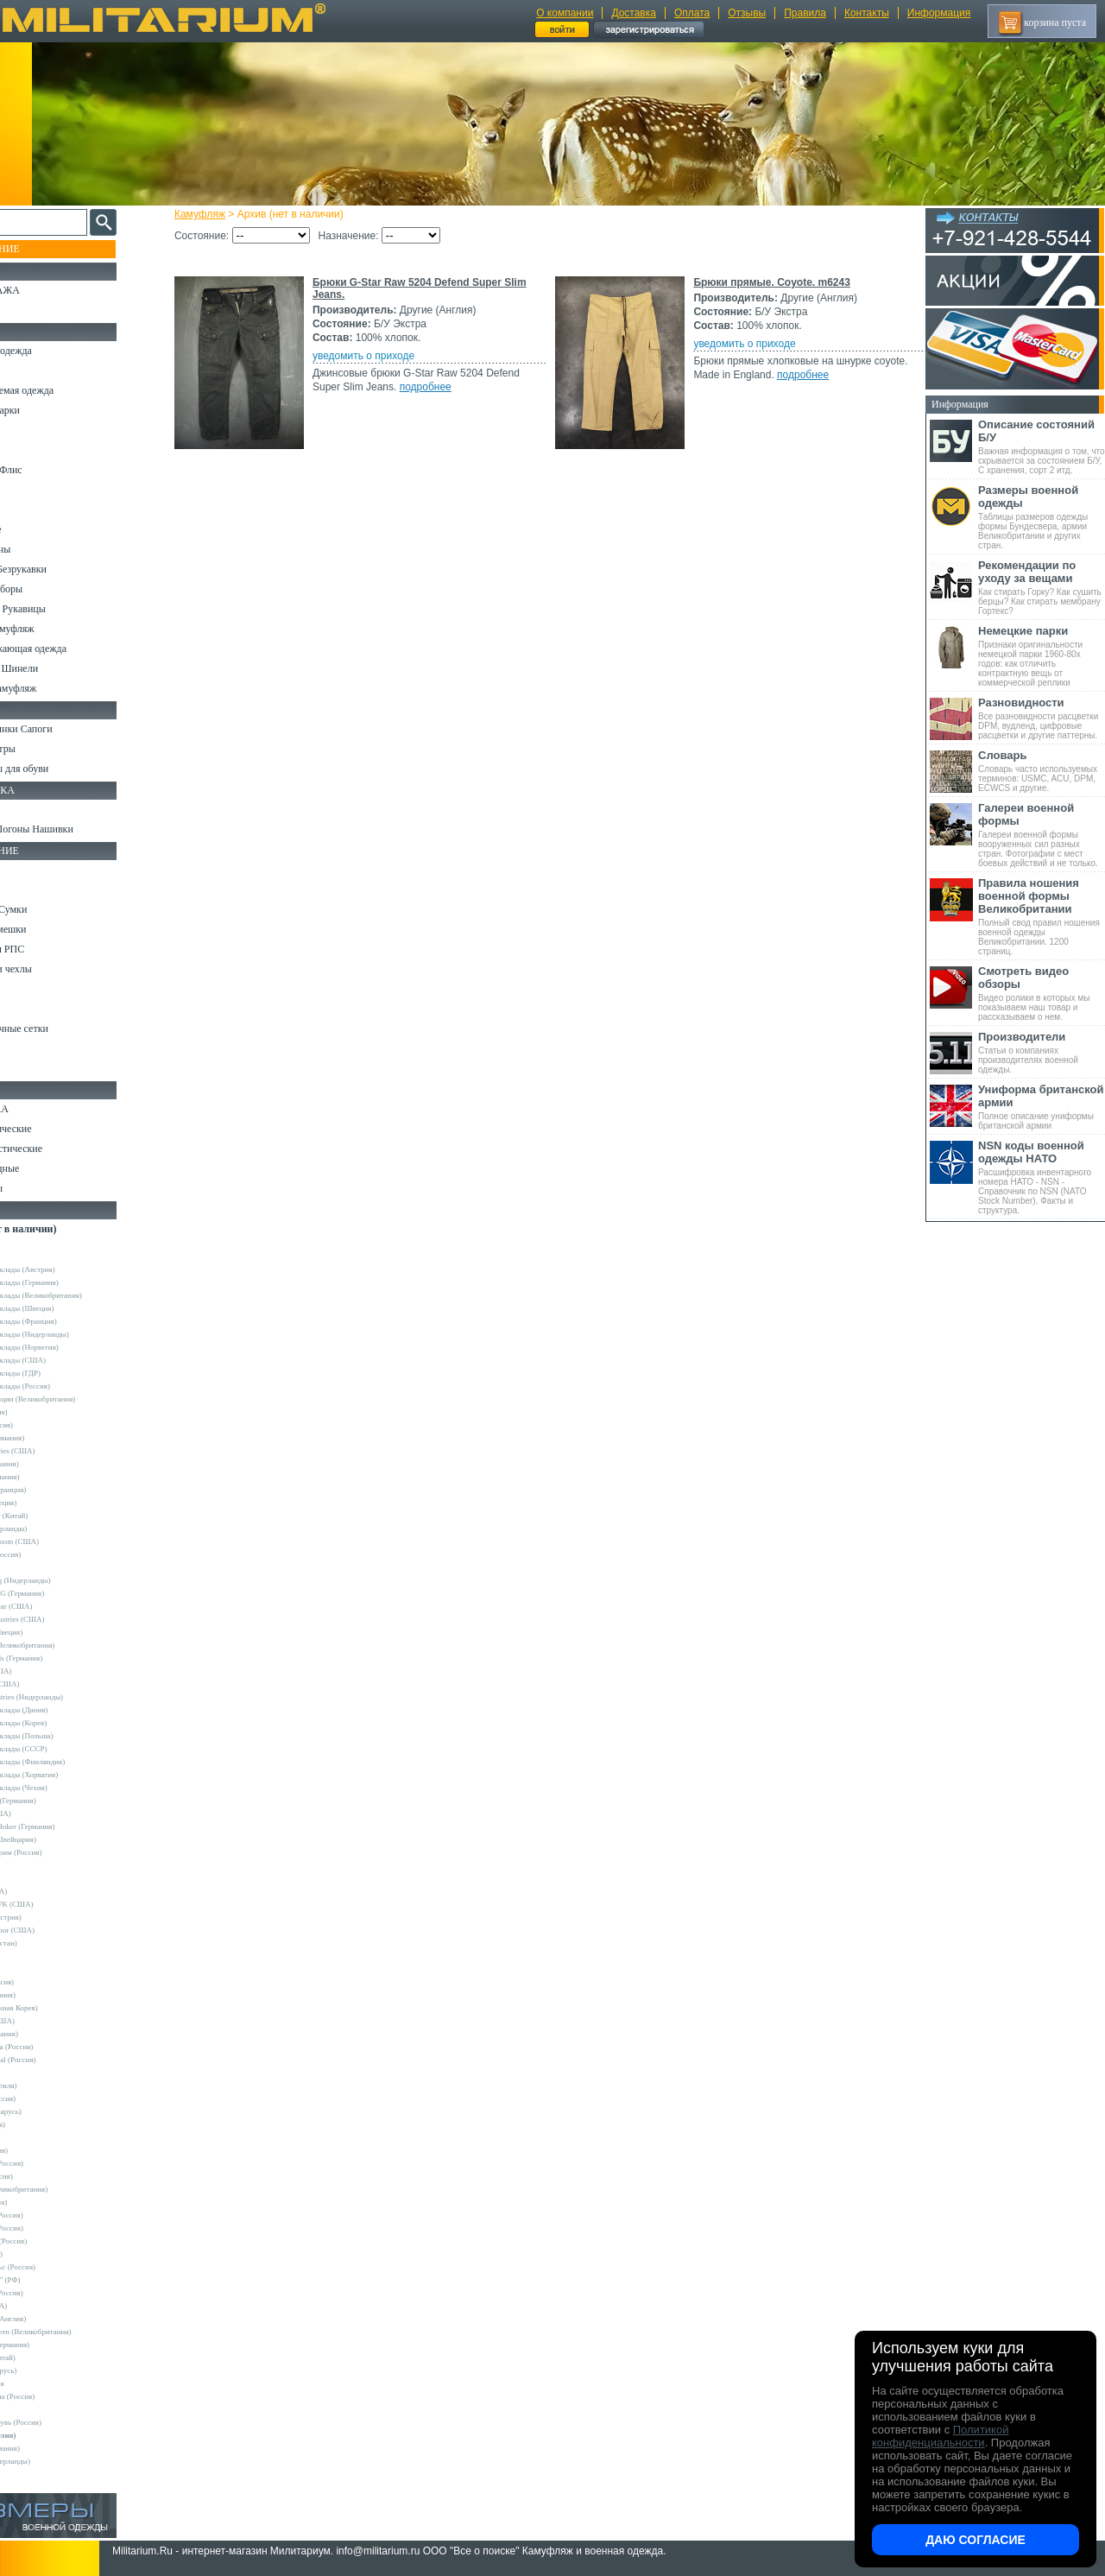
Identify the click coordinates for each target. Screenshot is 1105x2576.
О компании (564, 13)
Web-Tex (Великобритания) (65, 2189)
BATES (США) (44, 1891)
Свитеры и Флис (48, 470)
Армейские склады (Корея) (64, 1722)
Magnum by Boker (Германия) (68, 1826)
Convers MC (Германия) (59, 1800)
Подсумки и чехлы (53, 969)
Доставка (633, 13)
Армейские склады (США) (64, 1360)
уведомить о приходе (379, 356)
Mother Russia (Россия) (57, 2046)
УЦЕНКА (33, 310)
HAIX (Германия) (49, 1995)
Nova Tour (36, 2072)
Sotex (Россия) (43, 2124)
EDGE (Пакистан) (49, 1943)
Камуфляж (215, 214)
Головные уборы (48, 589)
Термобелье (38, 529)
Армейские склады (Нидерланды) (75, 1334)
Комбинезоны (42, 549)
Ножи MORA (41, 1109)
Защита (28, 1009)
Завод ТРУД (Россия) (54, 2241)
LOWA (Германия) (50, 2033)
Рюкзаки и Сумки (50, 909)
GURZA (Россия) (48, 1982)
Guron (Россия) (45, 1412)
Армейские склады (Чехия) (65, 1787)
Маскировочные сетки (61, 1028)
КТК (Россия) (42, 2254)
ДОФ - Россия (43, 2383)
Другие (32, 1256)
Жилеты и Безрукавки (60, 569)
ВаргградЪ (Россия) (52, 2228)
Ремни (26, 889)
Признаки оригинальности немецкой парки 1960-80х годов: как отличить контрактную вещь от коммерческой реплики (1041, 655)
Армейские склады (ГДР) (61, 1373)
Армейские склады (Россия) (66, 1386)
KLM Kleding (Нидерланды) (66, 1580)
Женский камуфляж (55, 688)
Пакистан (36, 2409)
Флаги (26, 809)
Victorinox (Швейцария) (59, 1839)
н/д (25, 2474)
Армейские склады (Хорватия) (70, 1774)
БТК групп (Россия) (52, 2215)
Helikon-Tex (39, 1567)
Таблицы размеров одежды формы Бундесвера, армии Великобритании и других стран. (1041, 517)
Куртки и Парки (47, 410)
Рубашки (31, 490)
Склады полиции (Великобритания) (78, 1399)
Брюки (26, 430)
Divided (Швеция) (49, 1502)
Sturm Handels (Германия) (62, 1658)
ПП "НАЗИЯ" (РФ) (51, 2279)
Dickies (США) (44, 2305)
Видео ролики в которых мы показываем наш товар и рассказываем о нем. (1041, 993)
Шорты (28, 450)
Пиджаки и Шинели (56, 668)
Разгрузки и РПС (49, 949)
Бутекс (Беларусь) (49, 2370)
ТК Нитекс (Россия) (52, 2292)
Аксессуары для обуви (61, 769)
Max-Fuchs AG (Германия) (63, 1593)
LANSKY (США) (48, 2020)
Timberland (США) (51, 1684)
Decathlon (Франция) (54, 1489)
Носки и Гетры (45, 749)
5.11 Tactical (40, 1865)
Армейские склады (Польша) (68, 1735)
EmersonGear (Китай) (55, 1515)
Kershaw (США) (46, 1813)
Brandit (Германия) (51, 1476)
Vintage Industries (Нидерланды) (72, 1697)
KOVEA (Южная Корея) (60, 2007)
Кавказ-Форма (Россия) (58, 2396)
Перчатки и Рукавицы (60, 609)
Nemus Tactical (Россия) (59, 2059)
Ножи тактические (53, 1129)
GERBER (35, 1969)
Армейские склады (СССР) (65, 1748)
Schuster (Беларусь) (52, 2111)
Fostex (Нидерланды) (54, 1528)
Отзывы (747, 13)
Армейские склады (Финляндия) (73, 1761)
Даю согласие (975, 2540)
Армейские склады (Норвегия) (70, 1347)
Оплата (692, 13)
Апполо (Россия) (47, 1425)
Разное (27, 1068)
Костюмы (33, 370)
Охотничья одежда (53, 351)
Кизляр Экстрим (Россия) (62, 1852)
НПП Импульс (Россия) (59, 2267)
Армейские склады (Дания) (65, 1710)
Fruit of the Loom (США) (60, 1541)
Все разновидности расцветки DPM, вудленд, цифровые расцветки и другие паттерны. (1041, 718)
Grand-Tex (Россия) (52, 1554)
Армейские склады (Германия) (70, 1282)
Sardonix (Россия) (49, 2098)
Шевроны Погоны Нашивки (74, 829)
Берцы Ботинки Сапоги (63, 729)
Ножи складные (46, 1168)
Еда (20, 989)
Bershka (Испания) (50, 1463)
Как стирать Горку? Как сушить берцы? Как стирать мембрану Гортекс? (1041, 587)
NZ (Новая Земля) (49, 2085)
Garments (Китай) (49, 2357)
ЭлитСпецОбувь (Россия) (62, 2422)
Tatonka (32, 2137)
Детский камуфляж (54, 629)
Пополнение (46, 249)
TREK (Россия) (45, 2150)
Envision (33, 1956)
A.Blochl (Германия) (53, 1438)
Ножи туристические (58, 1148)
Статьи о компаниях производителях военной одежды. (1041, 1052)
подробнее (441, 387)
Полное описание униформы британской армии (1041, 1106)
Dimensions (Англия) (54, 2318)
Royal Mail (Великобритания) (68, 1645)
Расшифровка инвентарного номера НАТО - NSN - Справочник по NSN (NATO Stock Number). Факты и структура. (1041, 1177)
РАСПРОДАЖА (47, 290)
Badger (31, 1878)
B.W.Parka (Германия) (56, 2344)
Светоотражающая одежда (70, 648)
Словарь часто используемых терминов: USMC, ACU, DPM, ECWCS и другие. (1041, 771)
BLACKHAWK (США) (58, 1904)
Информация (938, 13)
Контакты (866, 13)
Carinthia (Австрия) (52, 1917)
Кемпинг (31, 870)
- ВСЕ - (32, 1243)
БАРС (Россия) (44, 2202)
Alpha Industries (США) (59, 1450)
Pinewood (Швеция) (52, 1632)
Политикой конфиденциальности (940, 2436)
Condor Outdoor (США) (58, 1930)
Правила (805, 13)
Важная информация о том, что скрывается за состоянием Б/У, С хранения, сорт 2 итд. (1041, 446)
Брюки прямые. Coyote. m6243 (769, 282)
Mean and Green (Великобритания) (77, 2331)
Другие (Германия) (51, 2448)
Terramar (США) (47, 1671)
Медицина (35, 1048)
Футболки (34, 509)
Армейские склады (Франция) (69, 1321)
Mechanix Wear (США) (57, 1606)
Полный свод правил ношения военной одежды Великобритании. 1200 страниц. (1041, 916)
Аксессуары (38, 1188)
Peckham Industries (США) (63, 1619)
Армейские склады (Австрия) (68, 1269)
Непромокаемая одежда (64, 390)
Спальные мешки (50, 929)
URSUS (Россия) (47, 2176)
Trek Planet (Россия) (52, 2163)
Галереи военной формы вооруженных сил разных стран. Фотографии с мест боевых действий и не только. (1041, 834)
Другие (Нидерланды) (56, 2461)
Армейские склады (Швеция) (68, 1308)
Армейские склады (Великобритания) (82, 1295)
